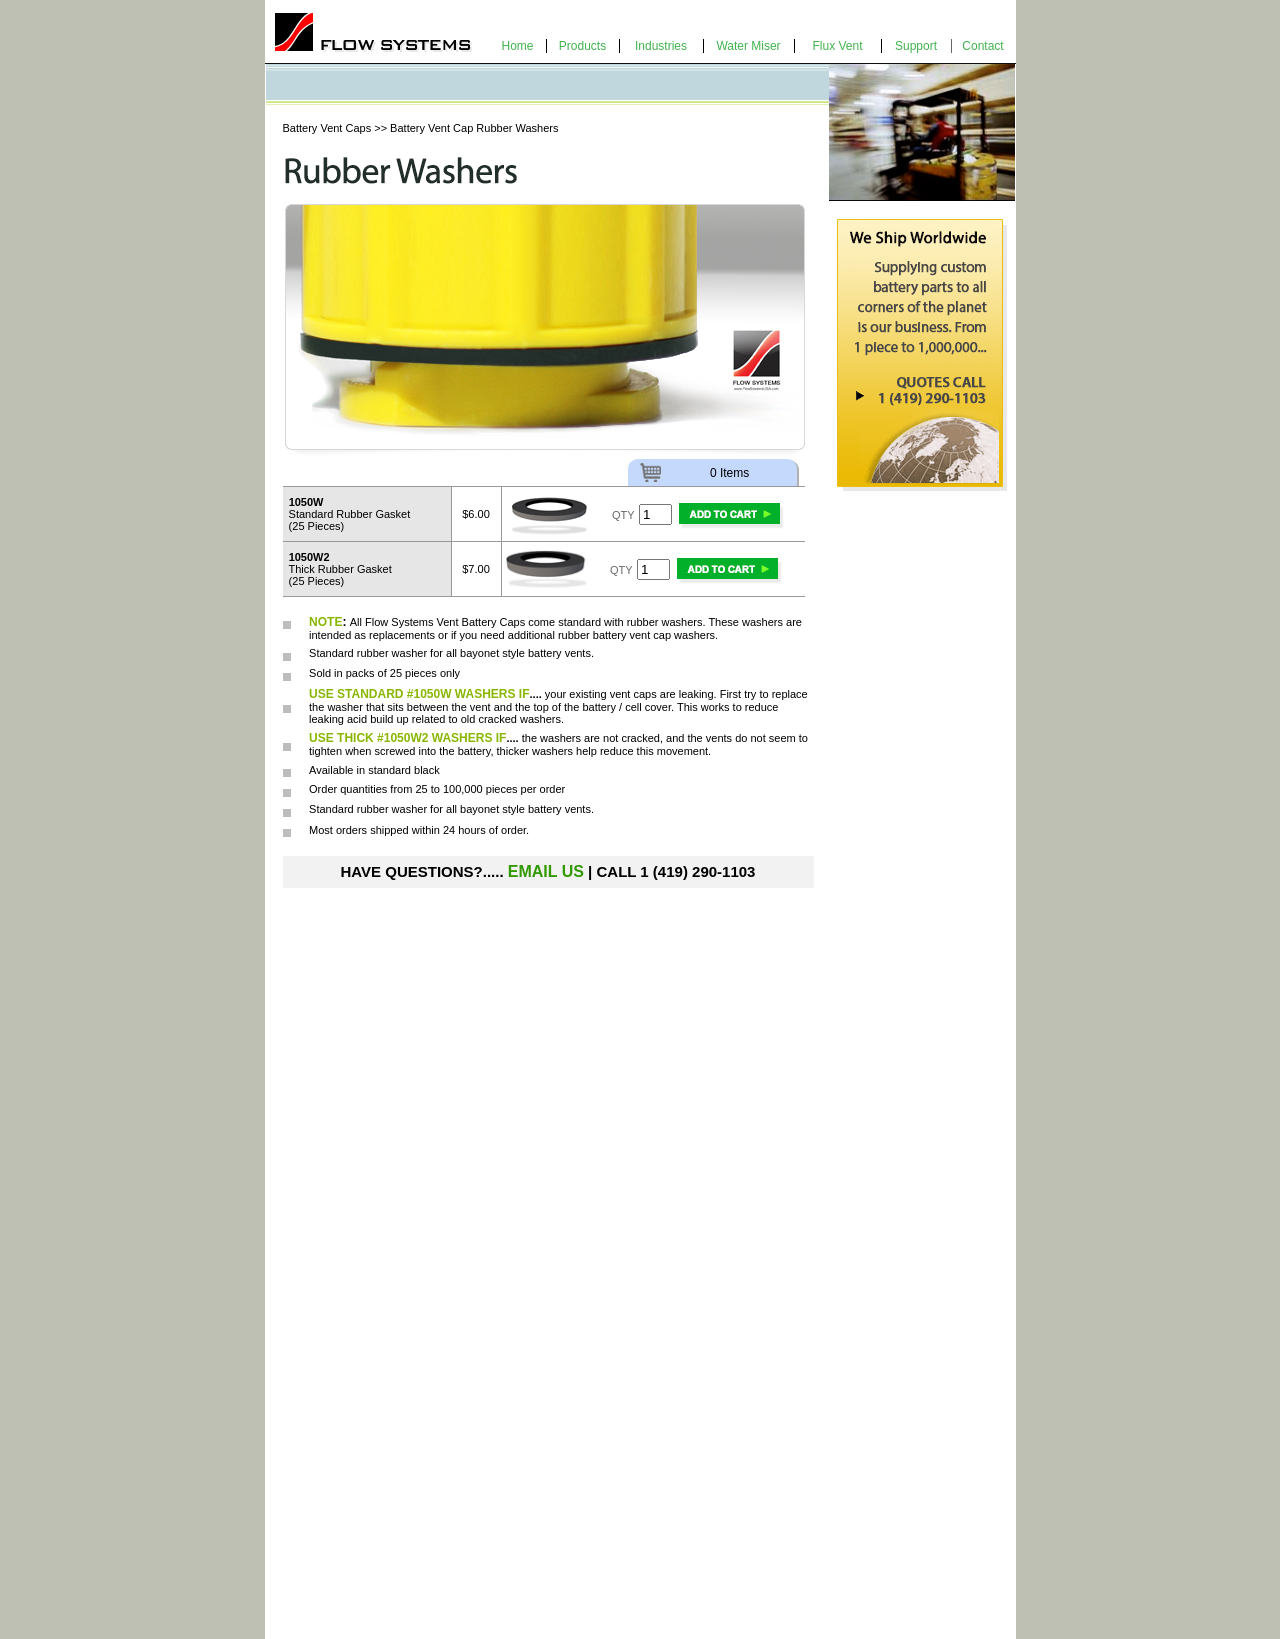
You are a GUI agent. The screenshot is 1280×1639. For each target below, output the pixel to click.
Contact (982, 46)
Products (582, 46)
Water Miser (748, 46)
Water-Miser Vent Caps (349, 1469)
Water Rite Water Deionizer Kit (555, 1485)
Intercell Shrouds (332, 1517)
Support (916, 46)
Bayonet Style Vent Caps (353, 1501)
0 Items (729, 473)
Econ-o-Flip (317, 1485)
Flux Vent (837, 46)
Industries (661, 46)
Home (517, 46)
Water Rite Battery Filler (537, 1469)
